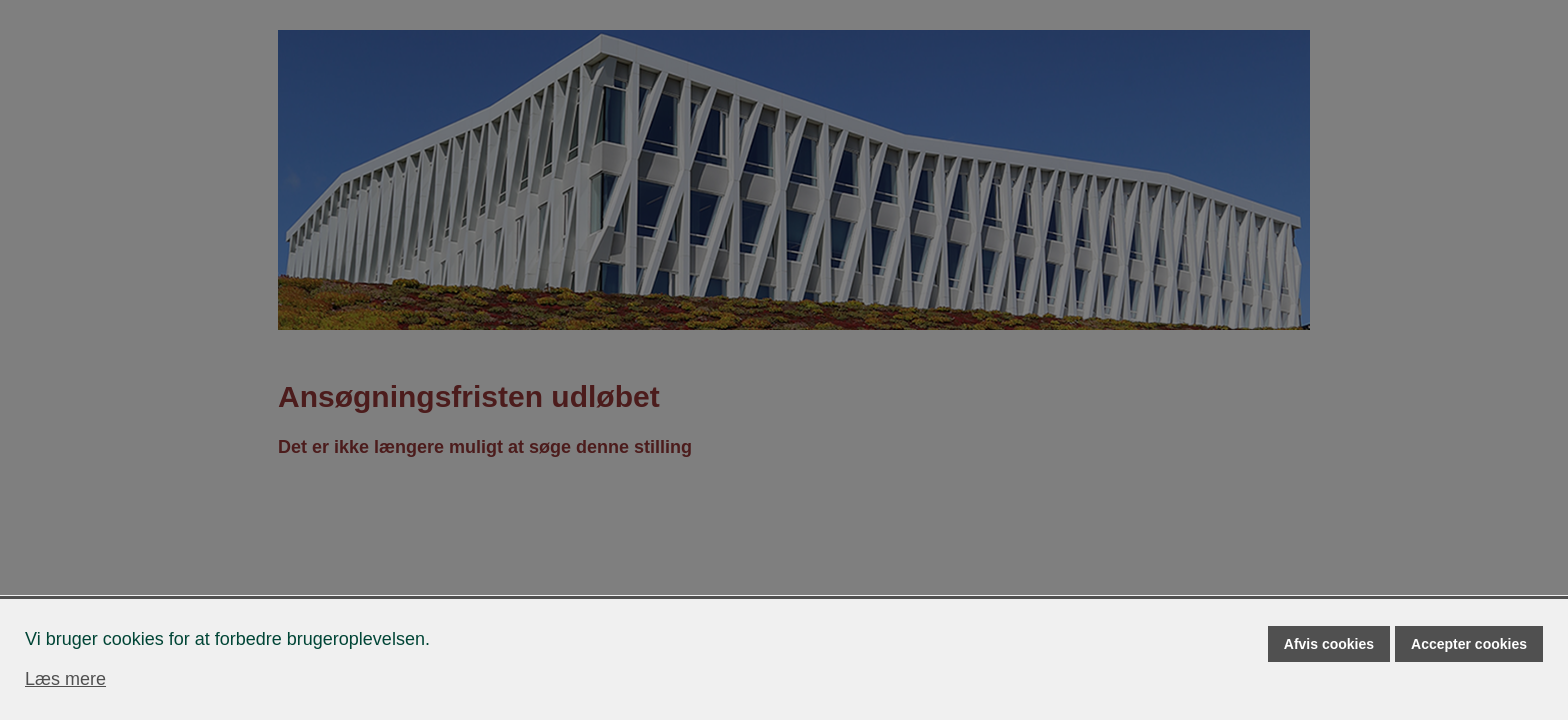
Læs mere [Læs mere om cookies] (65, 679)
